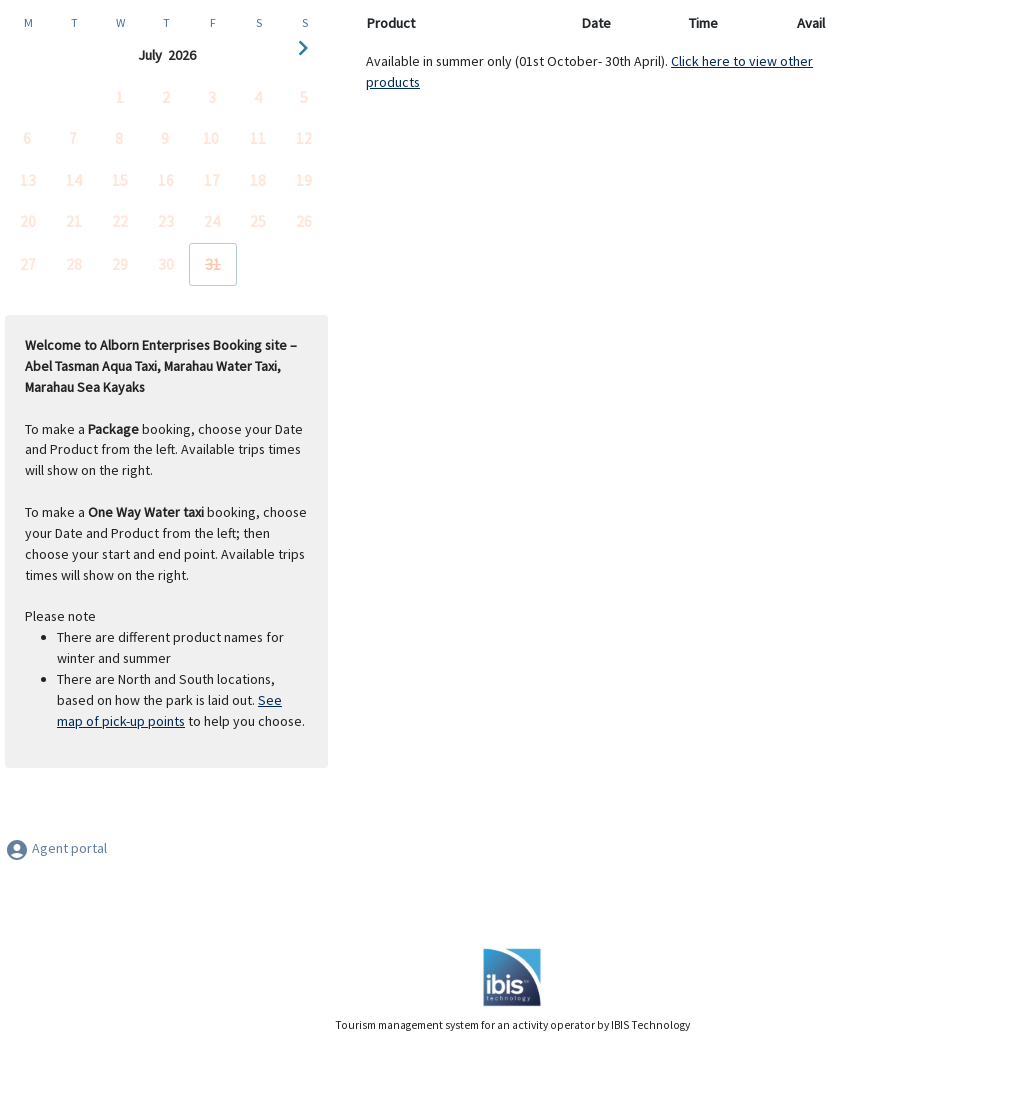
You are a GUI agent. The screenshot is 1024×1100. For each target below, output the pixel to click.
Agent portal (56, 848)
